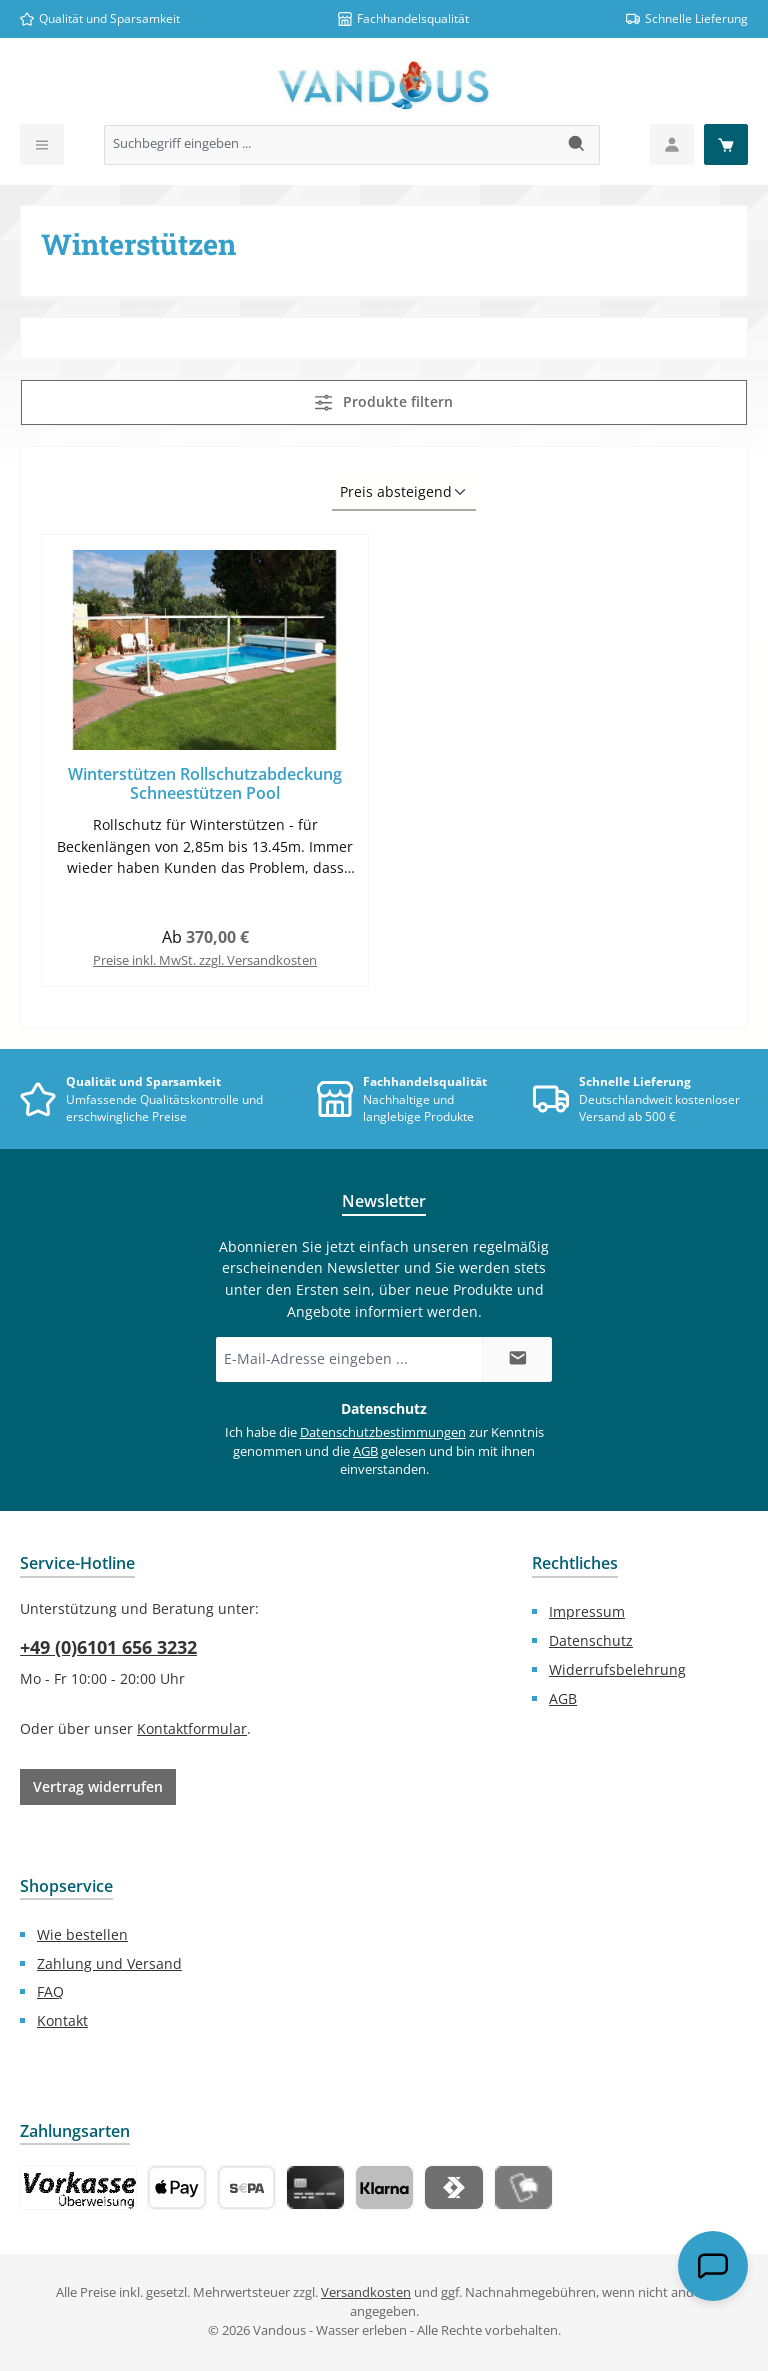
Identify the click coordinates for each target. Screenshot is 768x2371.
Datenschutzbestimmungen (383, 1432)
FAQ (50, 1991)
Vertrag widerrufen (98, 1786)
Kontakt (62, 2020)
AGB (365, 1451)
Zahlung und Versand (109, 1963)
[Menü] (42, 144)
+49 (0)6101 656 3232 (108, 1647)
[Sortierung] (404, 493)
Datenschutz (591, 1640)
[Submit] (517, 1359)
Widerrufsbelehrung (617, 1669)
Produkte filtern (384, 401)
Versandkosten (366, 2292)
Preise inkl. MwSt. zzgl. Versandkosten (205, 960)
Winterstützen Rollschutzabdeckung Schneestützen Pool (205, 785)
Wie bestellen (82, 1934)
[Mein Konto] (672, 144)
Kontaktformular (192, 1728)
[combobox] (330, 145)
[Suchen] (577, 145)
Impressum (587, 1611)
